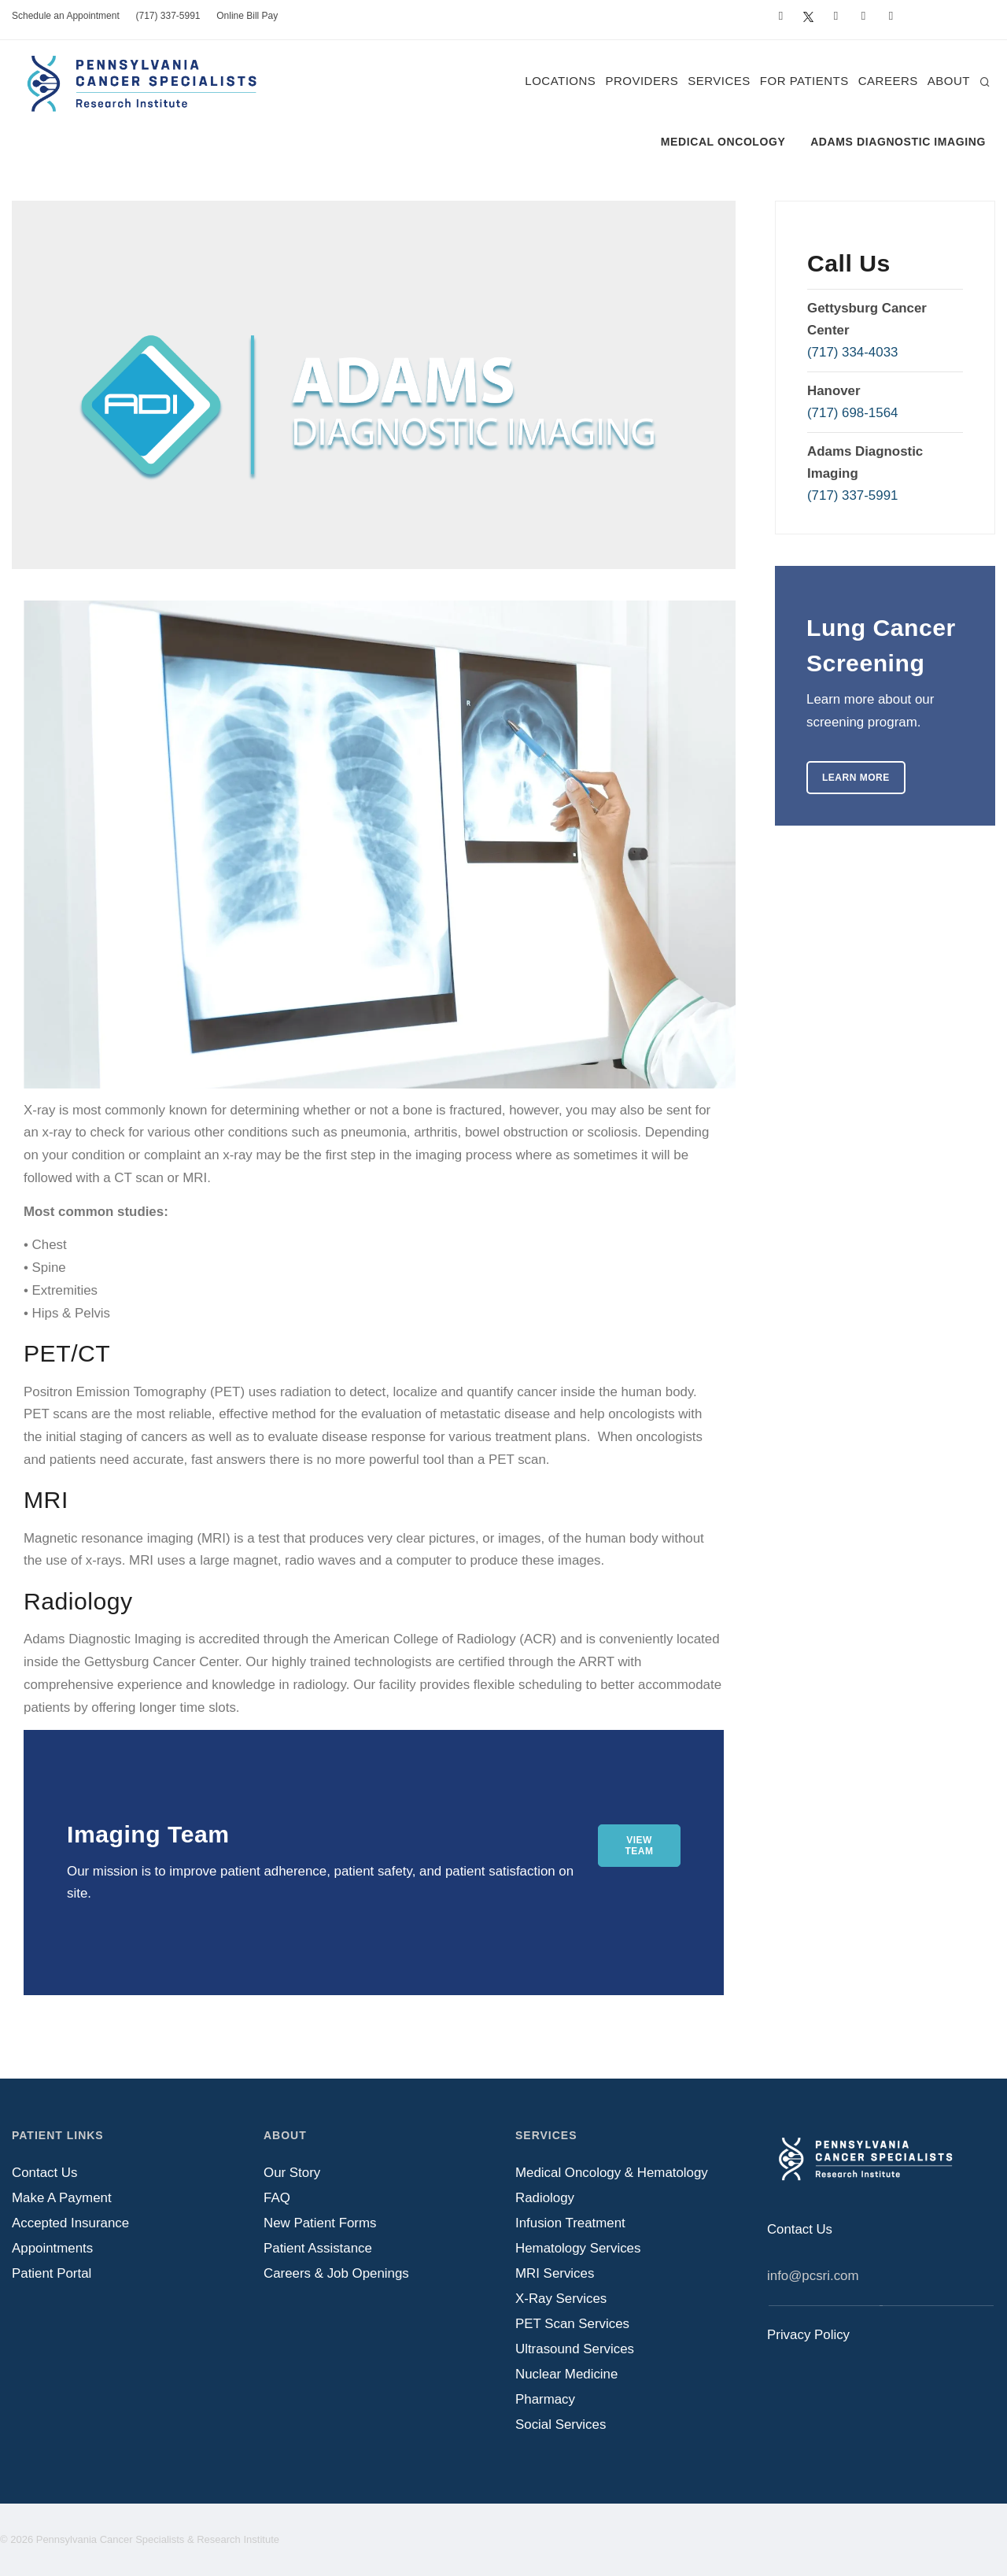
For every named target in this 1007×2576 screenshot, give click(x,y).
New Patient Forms (320, 2223)
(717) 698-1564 (852, 412)
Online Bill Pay (247, 15)
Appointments (52, 2248)
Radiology (544, 2197)
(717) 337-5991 (167, 15)
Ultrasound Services (574, 2348)
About (949, 80)
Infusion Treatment (570, 2223)
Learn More (856, 777)
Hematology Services (577, 2248)
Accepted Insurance (70, 2223)
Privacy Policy (808, 2334)
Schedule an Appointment (66, 15)
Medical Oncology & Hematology (611, 2172)
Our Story (292, 2172)
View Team (639, 1846)
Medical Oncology (723, 141)
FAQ (277, 2197)
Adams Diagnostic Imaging (898, 141)
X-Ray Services (561, 2298)
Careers (888, 80)
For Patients (804, 80)
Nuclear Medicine (566, 2374)
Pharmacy (545, 2399)
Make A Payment (62, 2197)
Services (719, 80)
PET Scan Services (572, 2323)
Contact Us (44, 2172)
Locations (560, 80)
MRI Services (554, 2273)
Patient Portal (51, 2273)
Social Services (560, 2424)
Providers (641, 80)
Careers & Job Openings (336, 2273)
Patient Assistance (318, 2248)
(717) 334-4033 (852, 352)
